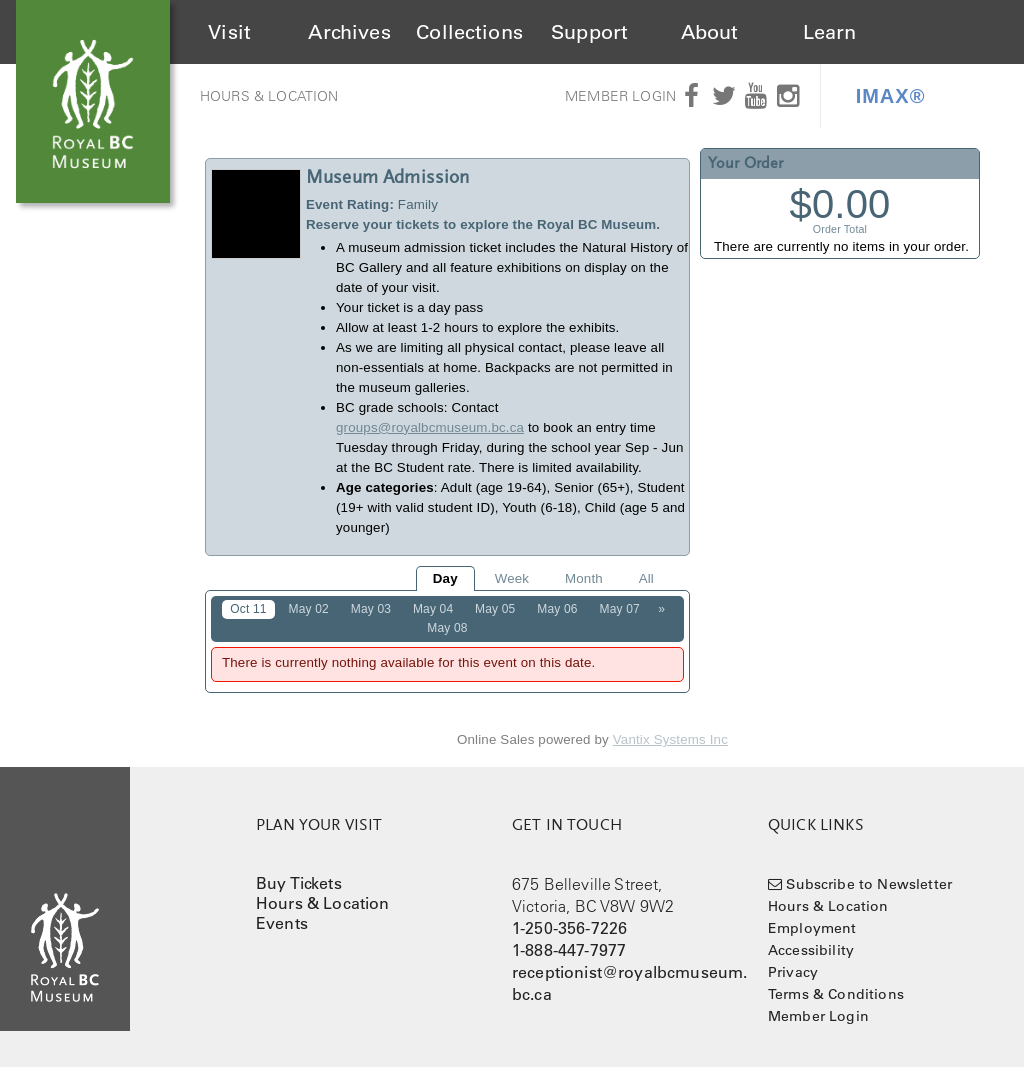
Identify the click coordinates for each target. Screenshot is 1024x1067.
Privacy (793, 972)
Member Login (620, 96)
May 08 (447, 628)
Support (589, 32)
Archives (349, 32)
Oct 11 (248, 609)
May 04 (433, 609)
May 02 (309, 609)
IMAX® (891, 96)
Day (445, 578)
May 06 (557, 609)
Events (282, 923)
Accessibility (811, 950)
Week (512, 578)
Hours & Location (269, 96)
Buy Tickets (299, 883)
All (646, 578)
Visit (229, 32)
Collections (469, 32)
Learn (830, 32)
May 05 (495, 609)
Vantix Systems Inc (670, 739)
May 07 (619, 609)
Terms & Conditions (836, 994)
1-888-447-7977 (569, 950)
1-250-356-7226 (569, 928)
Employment (812, 928)
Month (584, 578)
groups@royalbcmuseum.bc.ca (430, 427)
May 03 (371, 609)
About (710, 32)
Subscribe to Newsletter (869, 884)
